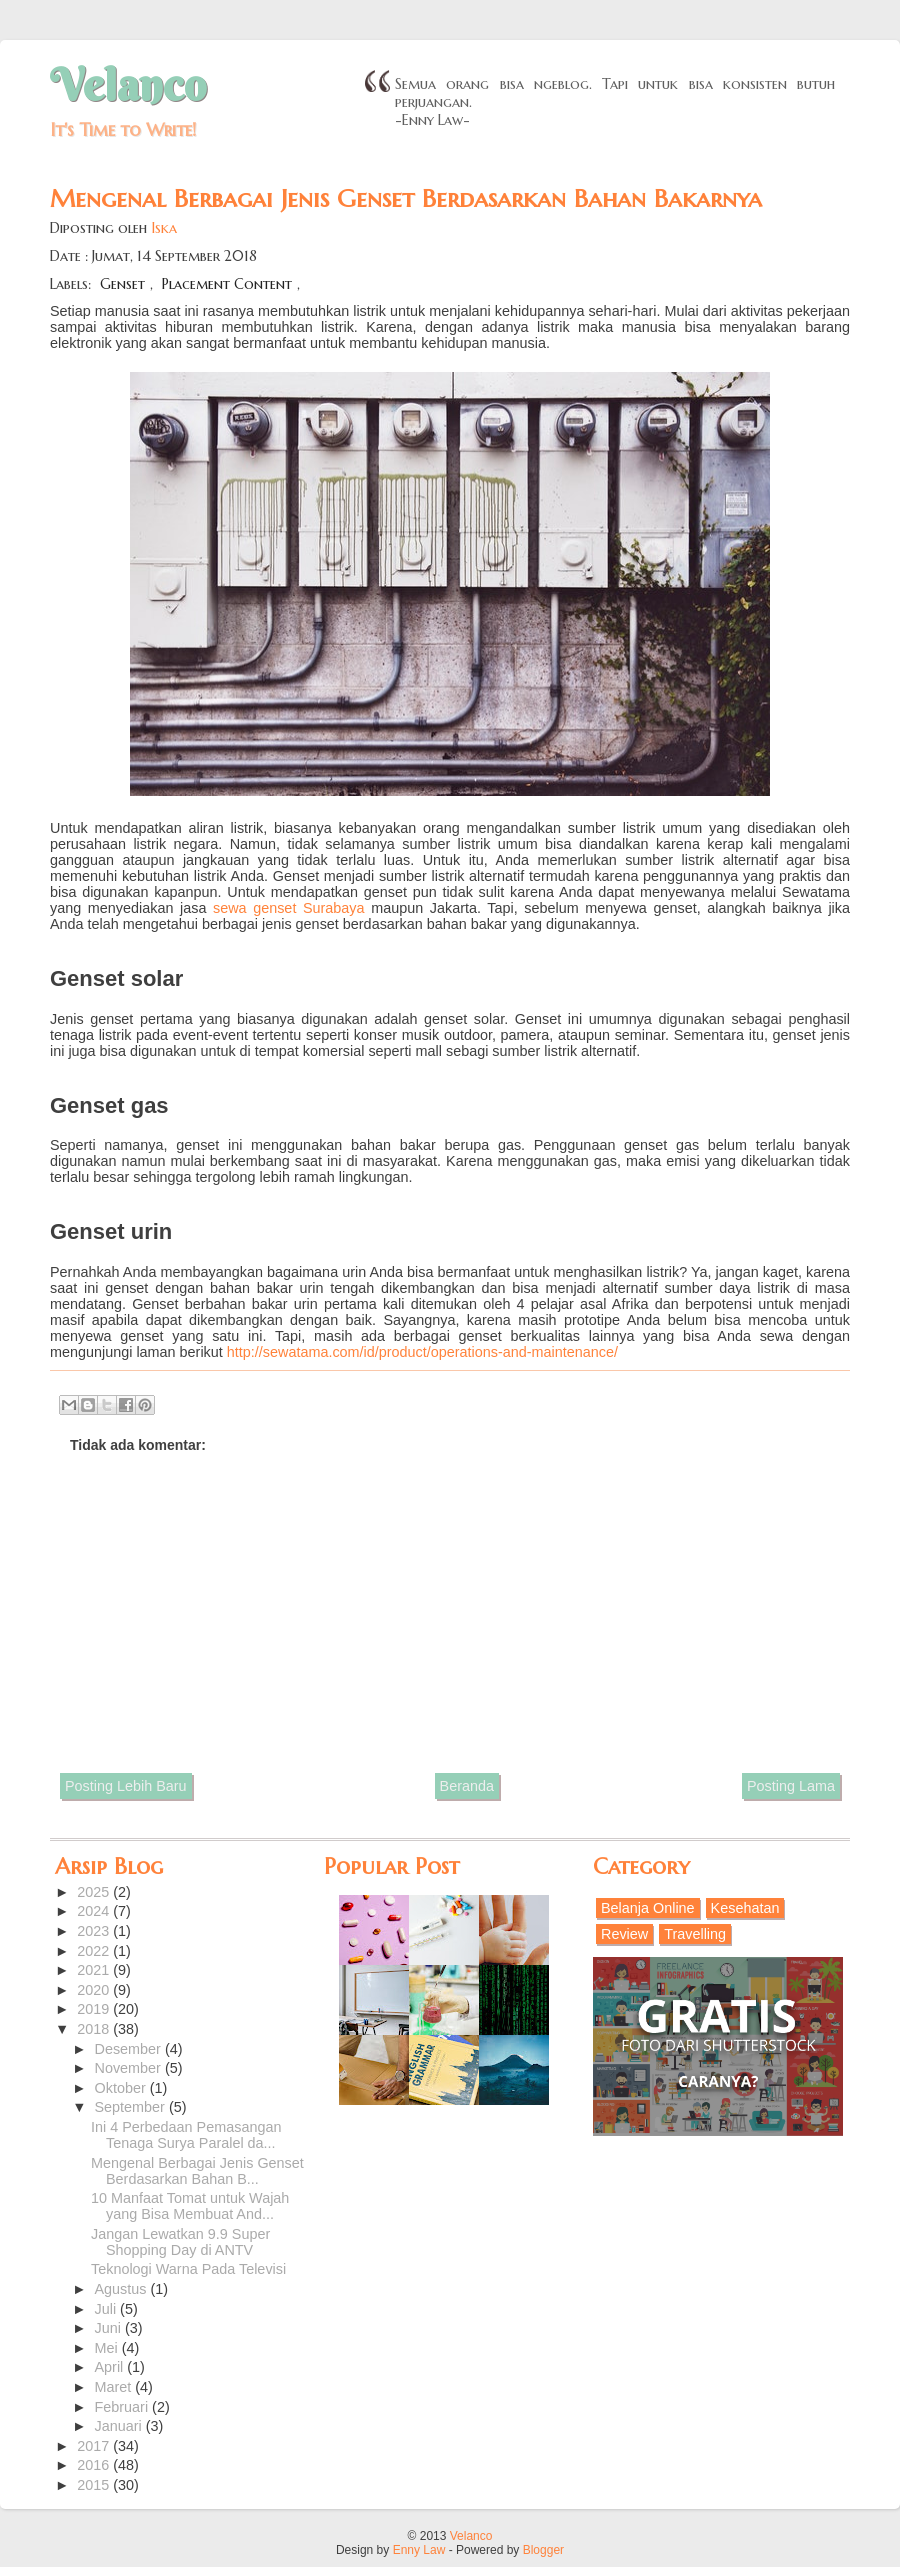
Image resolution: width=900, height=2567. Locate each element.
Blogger (543, 2550)
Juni (110, 2328)
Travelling (695, 1934)
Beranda (467, 1786)
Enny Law (419, 2550)
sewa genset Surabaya (289, 908)
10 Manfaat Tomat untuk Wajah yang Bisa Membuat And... (190, 2206)
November (130, 2068)
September (132, 2107)
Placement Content (227, 284)
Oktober (122, 2088)
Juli (108, 2309)
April (111, 2367)
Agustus (123, 2289)
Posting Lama (791, 1786)
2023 (95, 1931)
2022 (95, 1951)
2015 (95, 2485)
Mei (108, 2348)
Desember (130, 2049)
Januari (120, 2426)
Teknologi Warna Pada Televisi (188, 2269)
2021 (95, 1970)
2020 (95, 1990)
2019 (95, 2009)
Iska (164, 228)
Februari (124, 2407)
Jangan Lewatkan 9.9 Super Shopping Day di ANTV (180, 2242)
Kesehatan (745, 1908)
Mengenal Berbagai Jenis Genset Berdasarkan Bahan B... (197, 2171)
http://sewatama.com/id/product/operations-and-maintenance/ (422, 1352)
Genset (122, 284)
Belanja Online (648, 1908)
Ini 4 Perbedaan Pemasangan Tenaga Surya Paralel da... (186, 2135)
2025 (95, 1892)
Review (624, 1934)
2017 (95, 2446)
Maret (115, 2387)
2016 (95, 2465)
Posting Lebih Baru (126, 1786)
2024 (95, 1911)
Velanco (128, 85)
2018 (95, 2029)
